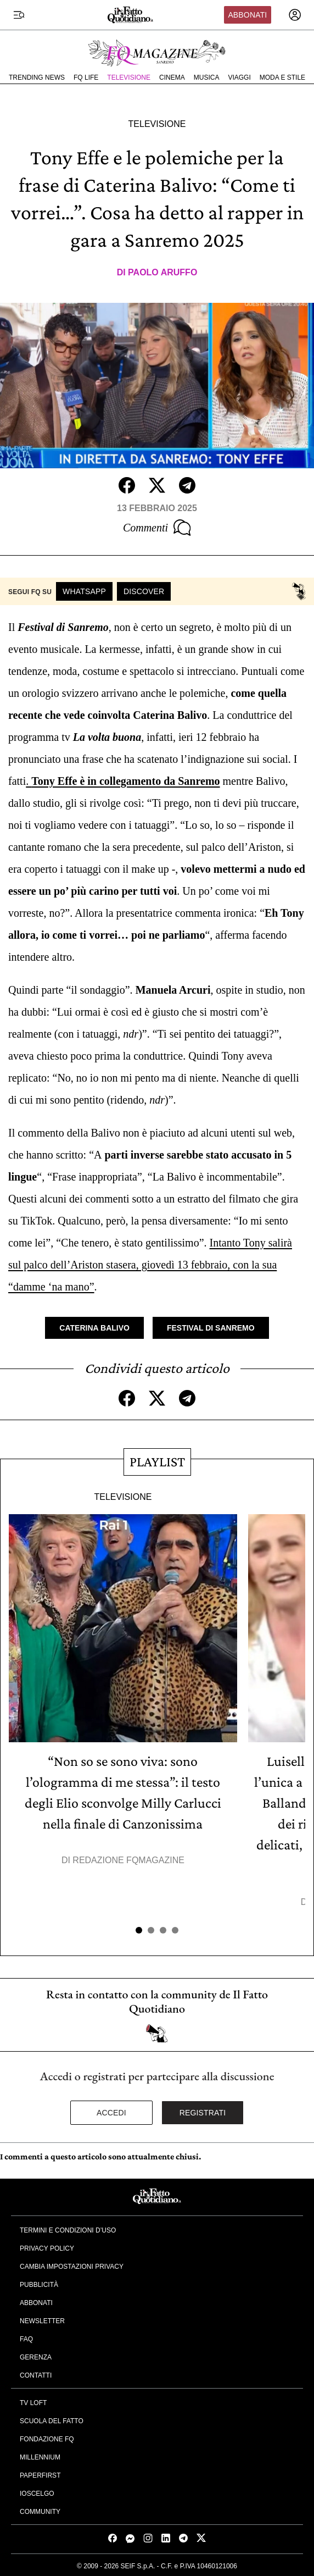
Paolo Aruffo (162, 272)
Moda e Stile (282, 77)
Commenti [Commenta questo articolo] (157, 527)
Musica (207, 77)
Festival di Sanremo (211, 1327)
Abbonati (247, 14)
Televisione (128, 77)
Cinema (172, 77)
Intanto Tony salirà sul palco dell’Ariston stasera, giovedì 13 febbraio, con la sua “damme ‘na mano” (150, 1265)
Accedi (111, 2112)
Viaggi (239, 77)
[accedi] (294, 14)
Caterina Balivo (94, 1327)
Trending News (37, 77)
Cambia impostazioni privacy (72, 2266)
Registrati (203, 2112)
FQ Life (86, 77)
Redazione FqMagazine (128, 1860)
